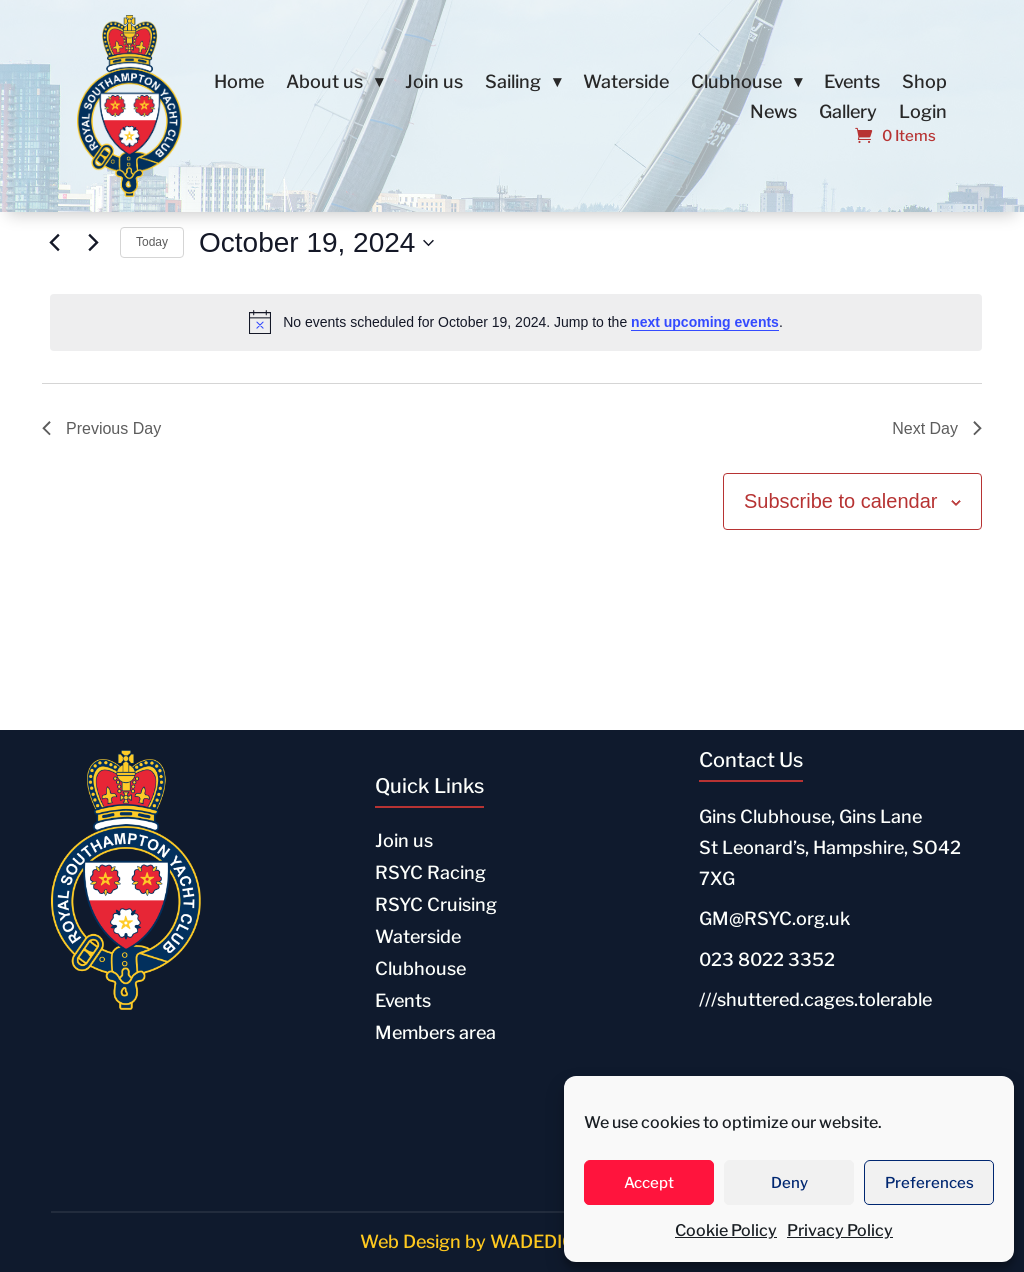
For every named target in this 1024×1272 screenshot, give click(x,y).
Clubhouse (736, 83)
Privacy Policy (840, 1230)
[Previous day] (54, 243)
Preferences (929, 1183)
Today (152, 242)
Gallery (848, 113)
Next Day (937, 428)
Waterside (626, 83)
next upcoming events (705, 322)
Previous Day (101, 428)
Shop (924, 83)
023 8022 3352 (767, 959)
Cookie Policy (726, 1230)
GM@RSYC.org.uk (774, 918)
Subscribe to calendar (840, 501)
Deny (789, 1183)
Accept (649, 1183)
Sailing (513, 83)
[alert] (516, 322)
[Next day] (93, 243)
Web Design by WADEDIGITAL (487, 1241)
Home (239, 83)
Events (852, 83)
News (773, 113)
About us (324, 83)
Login (923, 113)
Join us (434, 83)
